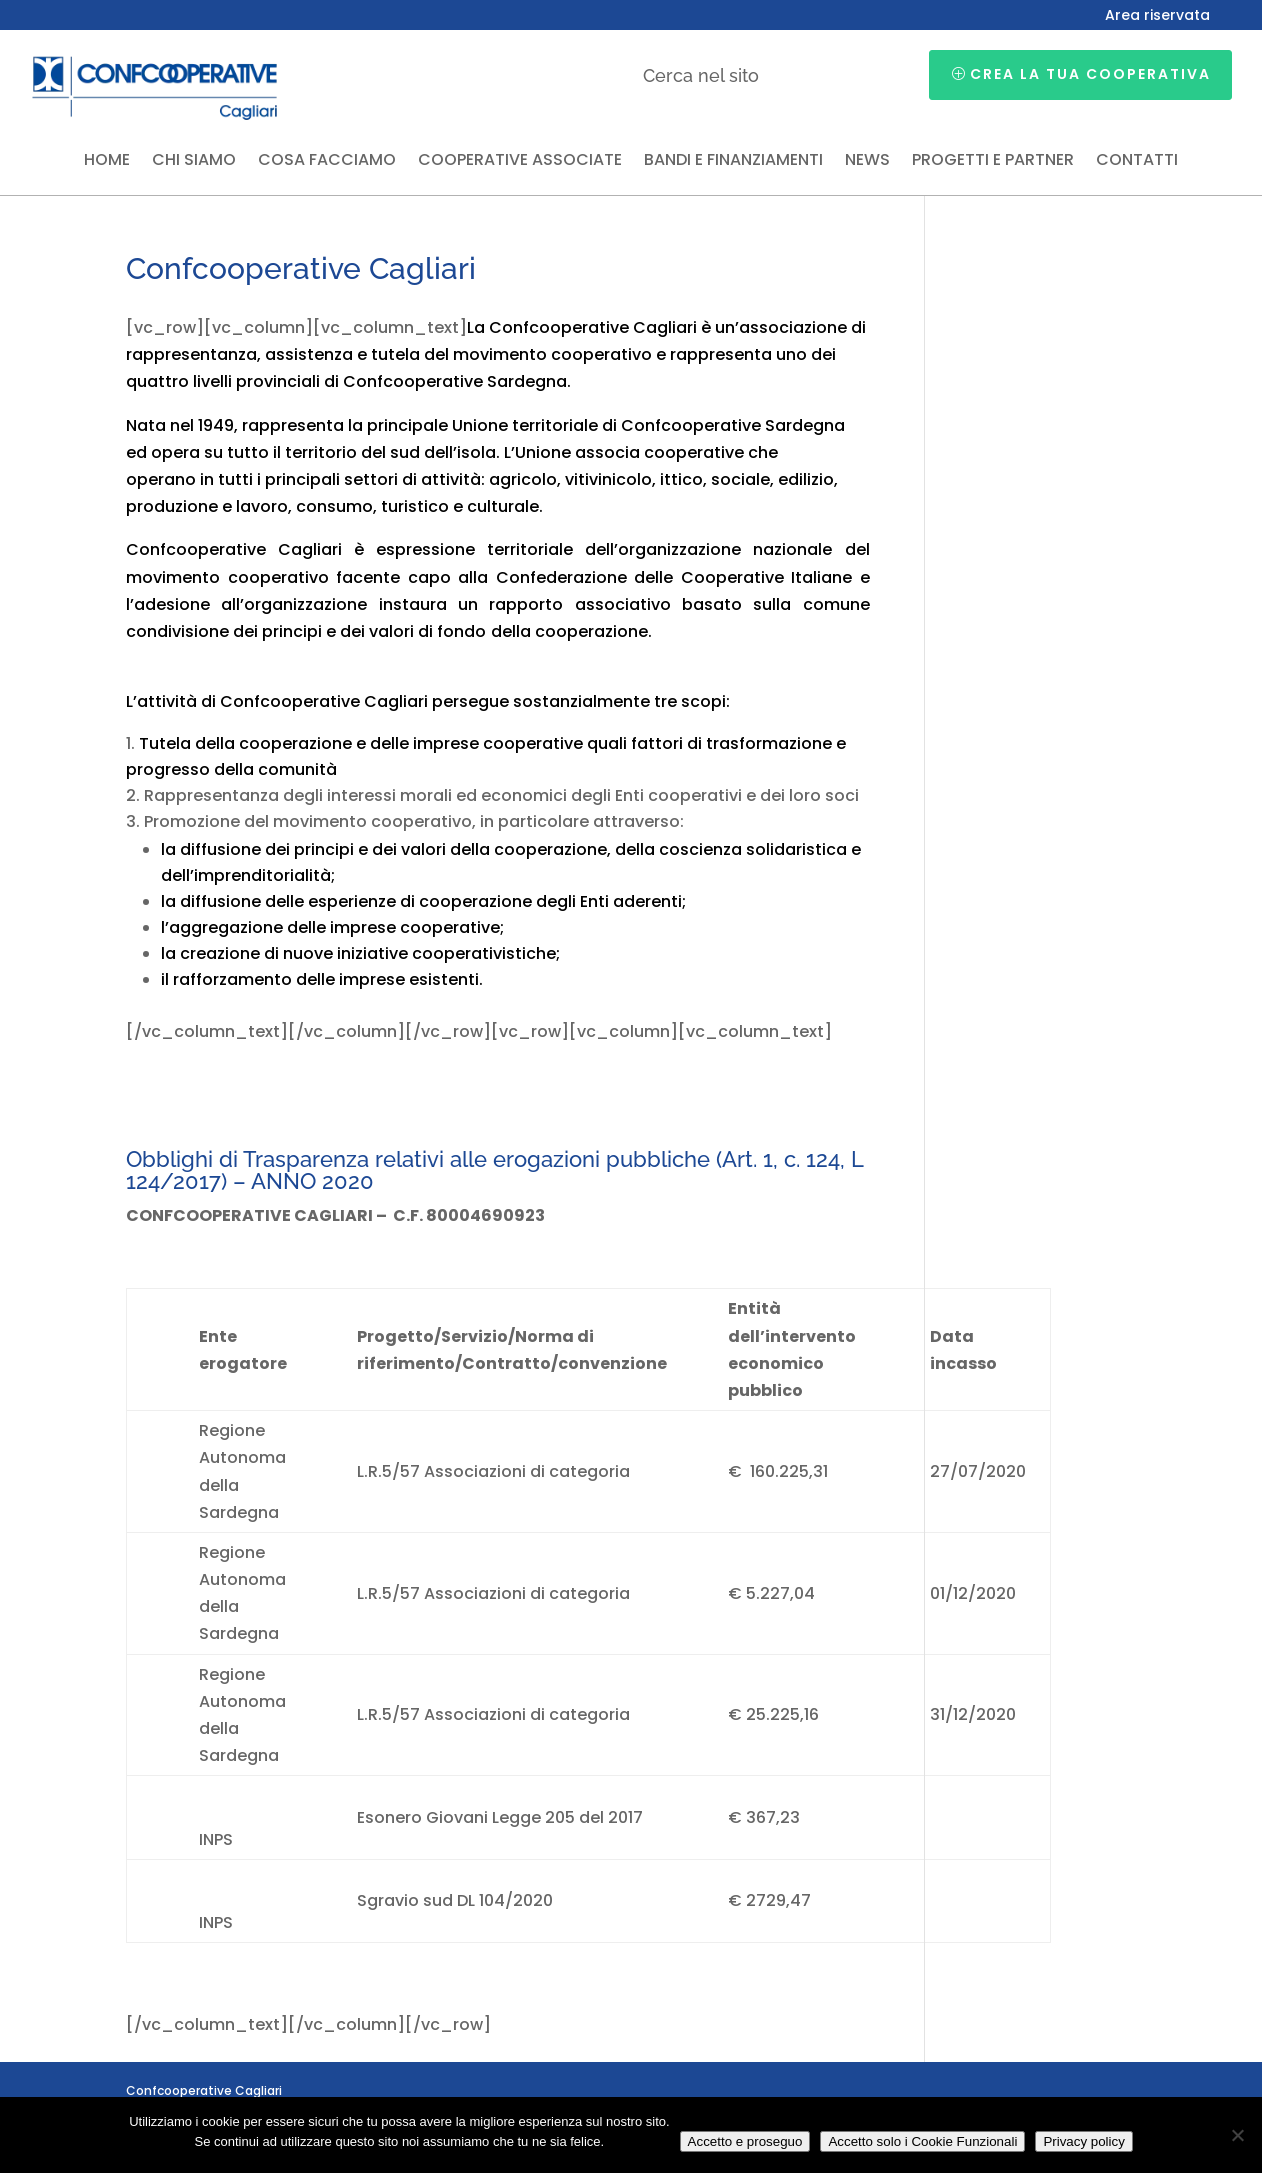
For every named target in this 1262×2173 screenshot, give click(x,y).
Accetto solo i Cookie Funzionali (922, 2141)
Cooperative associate (520, 162)
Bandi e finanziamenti (733, 162)
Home (107, 162)
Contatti (1137, 162)
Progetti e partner (993, 162)
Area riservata (1157, 16)
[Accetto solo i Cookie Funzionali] (1237, 2135)
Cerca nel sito (701, 75)
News (867, 162)
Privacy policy (1083, 2141)
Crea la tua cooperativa (1090, 74)
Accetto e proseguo (745, 2141)
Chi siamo (194, 162)
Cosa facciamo (327, 162)
